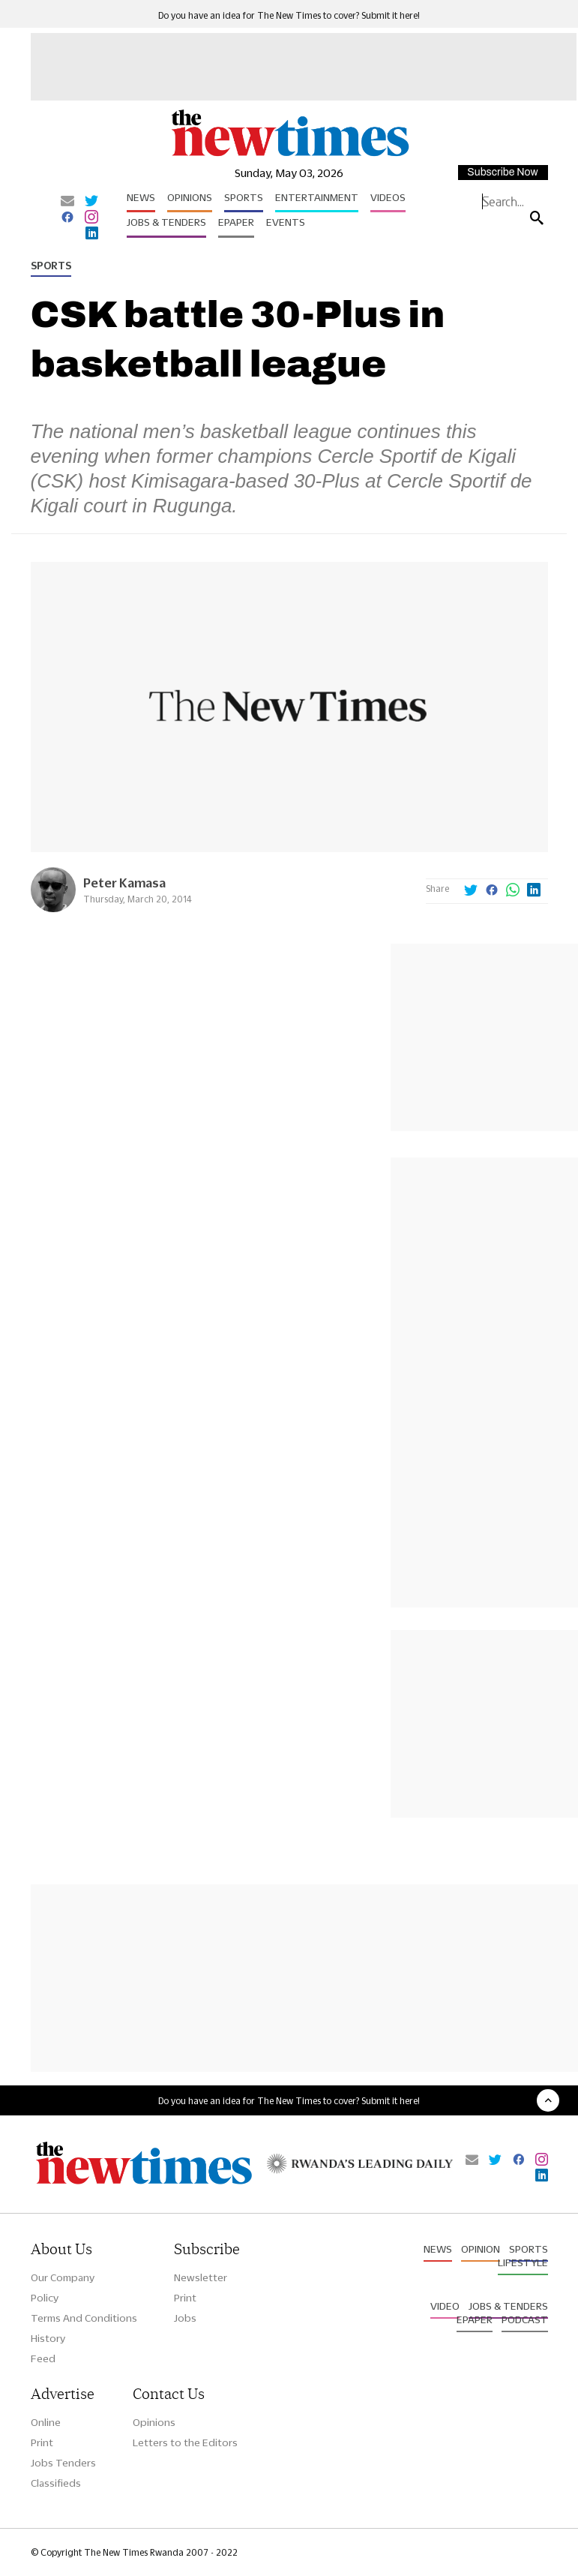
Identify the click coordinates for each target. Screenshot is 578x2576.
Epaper (236, 222)
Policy (44, 2298)
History (48, 2338)
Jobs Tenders (63, 2463)
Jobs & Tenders (166, 222)
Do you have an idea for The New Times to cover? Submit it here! (289, 15)
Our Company (62, 2277)
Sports (243, 197)
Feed (43, 2358)
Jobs (185, 2318)
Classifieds (56, 2483)
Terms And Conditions (84, 2318)
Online (46, 2422)
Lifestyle (523, 2262)
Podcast (525, 2319)
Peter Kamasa (124, 882)
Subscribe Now (502, 172)
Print (185, 2298)
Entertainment (316, 197)
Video (445, 2306)
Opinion (480, 2249)
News (141, 197)
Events (285, 222)
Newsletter (200, 2277)
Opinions (189, 197)
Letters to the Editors (185, 2442)
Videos (388, 197)
